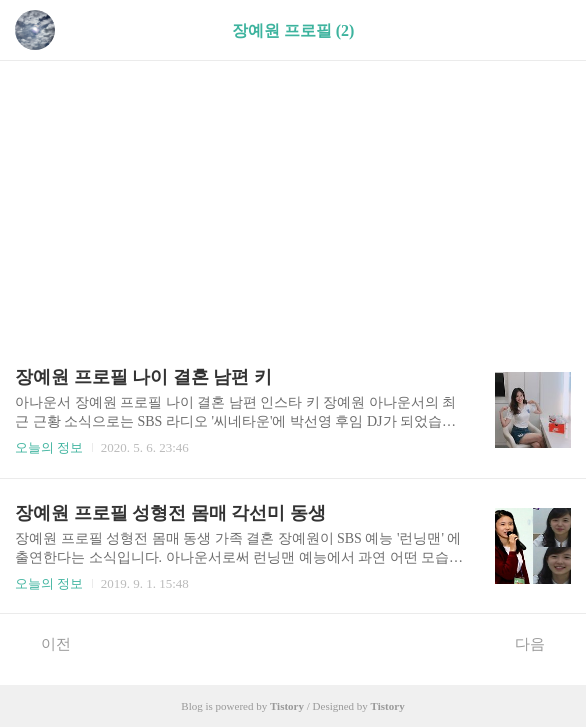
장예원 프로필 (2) (293, 30)
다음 (540, 643)
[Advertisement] (293, 203)
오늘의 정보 (49, 447)
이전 (45, 643)
